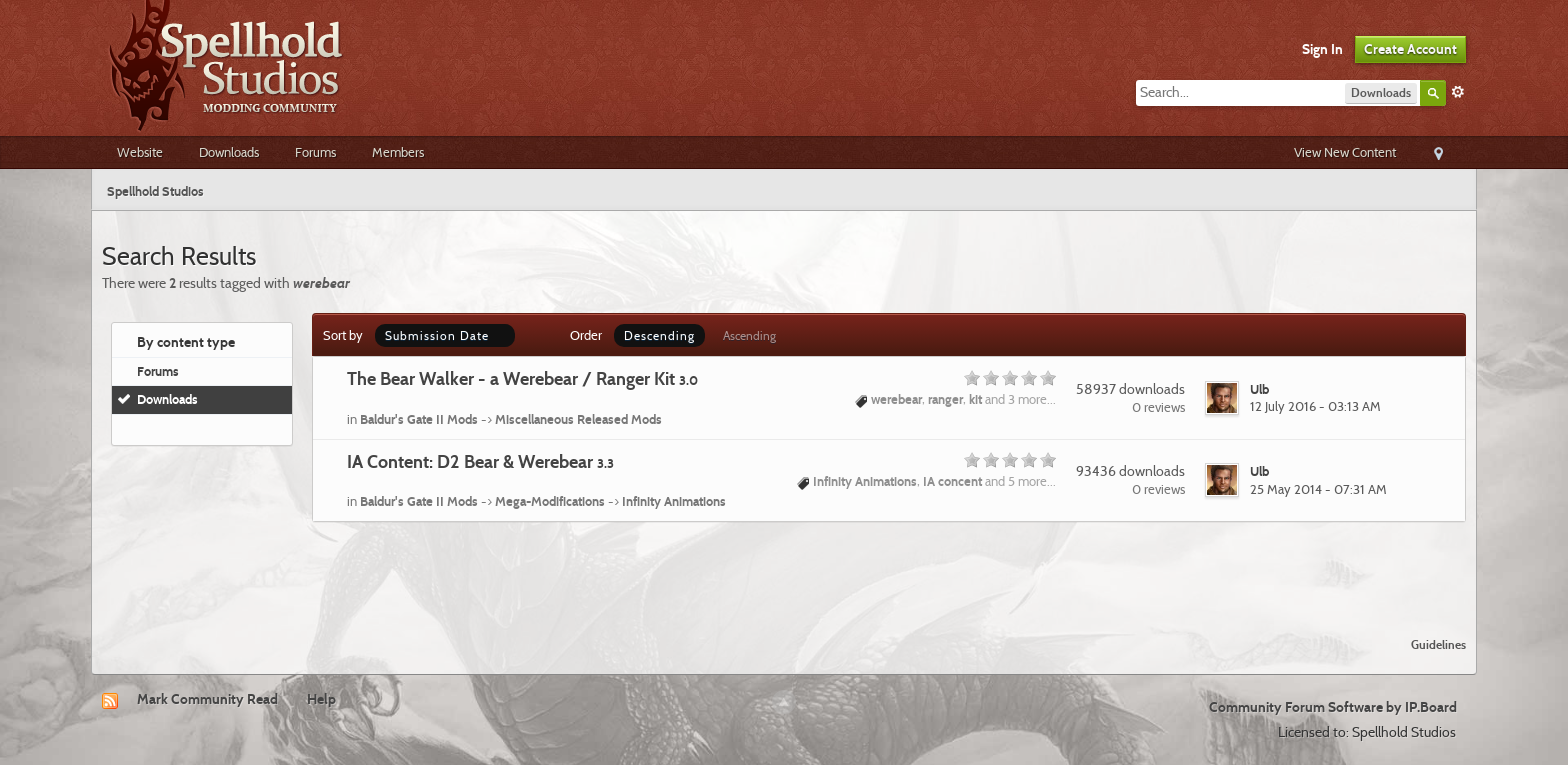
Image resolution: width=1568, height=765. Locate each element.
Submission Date (445, 335)
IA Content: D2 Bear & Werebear (480, 461)
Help (321, 699)
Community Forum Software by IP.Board (1333, 707)
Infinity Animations (674, 501)
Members (398, 152)
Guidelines (1438, 644)
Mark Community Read (207, 699)
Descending (659, 335)
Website (140, 152)
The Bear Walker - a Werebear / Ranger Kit (522, 378)
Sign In (1322, 49)
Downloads (229, 152)
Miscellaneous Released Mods (578, 419)
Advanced (1458, 92)
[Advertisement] (784, 567)
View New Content (1345, 152)
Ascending (749, 335)
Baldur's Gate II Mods (419, 419)
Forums (315, 152)
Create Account (1410, 49)
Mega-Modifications (550, 501)
